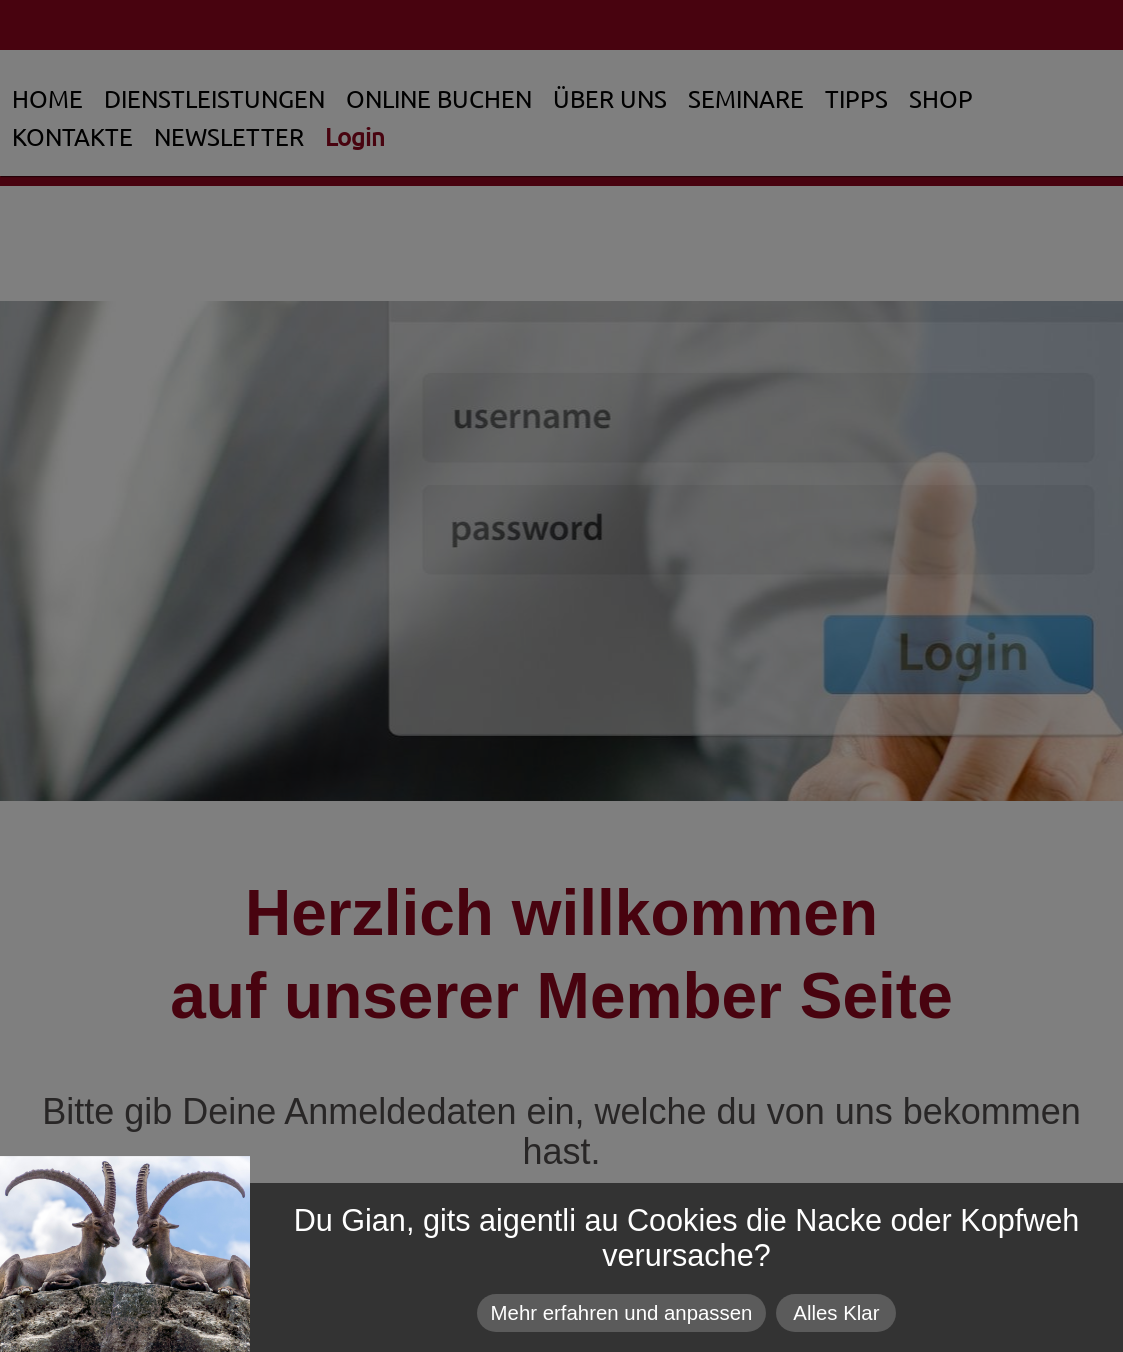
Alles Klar (836, 1313)
